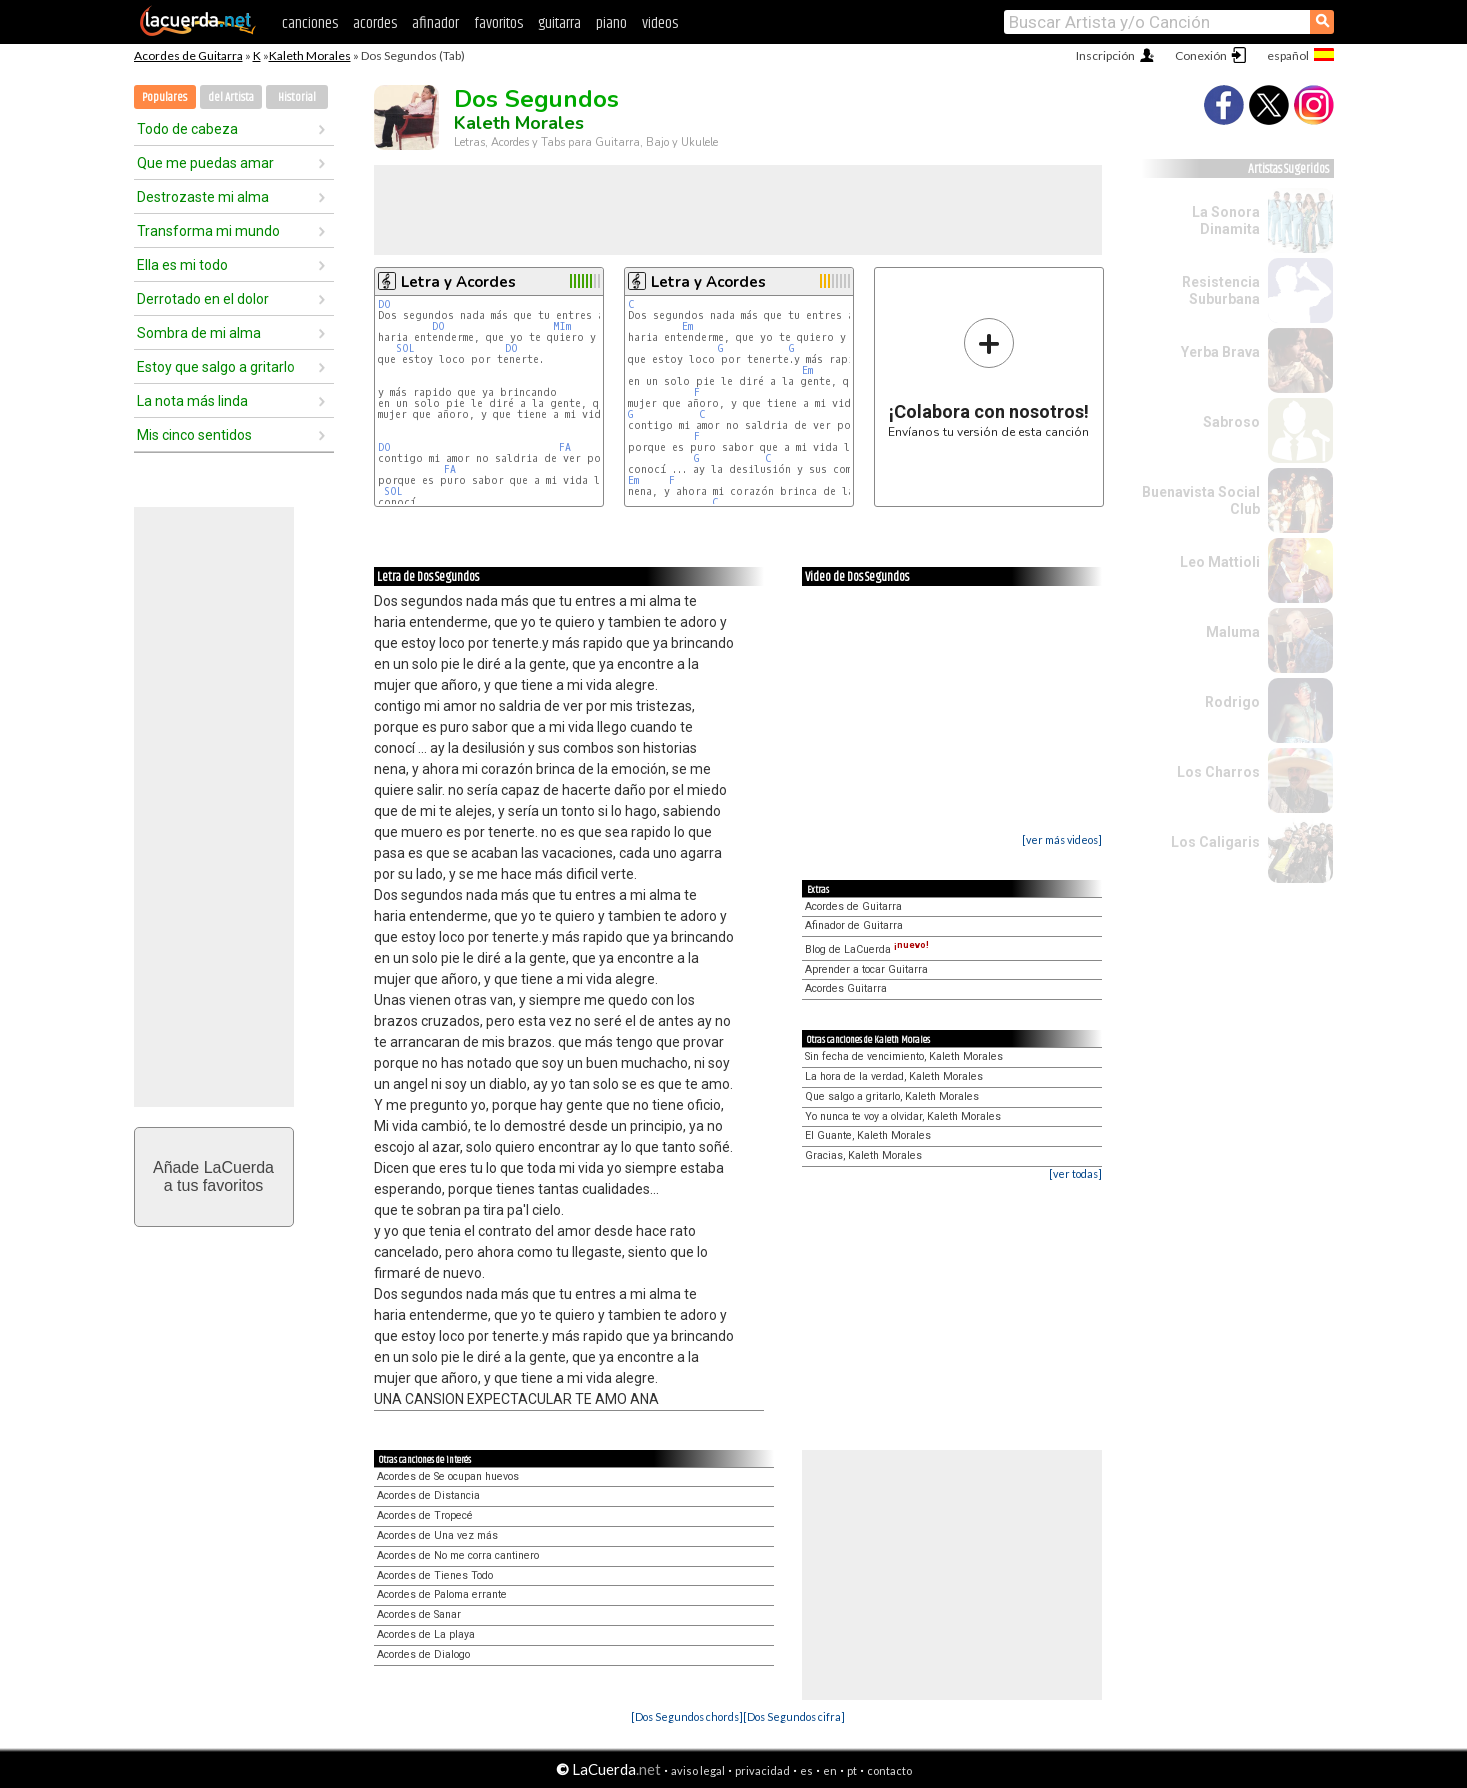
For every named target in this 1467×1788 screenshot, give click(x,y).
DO (384, 304)
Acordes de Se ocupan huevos (448, 1476)
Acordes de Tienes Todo (435, 1575)
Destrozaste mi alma (203, 197)
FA (565, 447)
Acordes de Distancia (428, 1495)
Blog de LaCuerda (867, 949)
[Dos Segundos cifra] (794, 1716)
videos (660, 23)
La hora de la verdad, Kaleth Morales (894, 1076)
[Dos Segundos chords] (687, 1716)
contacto (889, 1770)
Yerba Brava (1220, 352)
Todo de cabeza (187, 129)
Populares (164, 97)
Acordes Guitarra (846, 988)
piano (611, 23)
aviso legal (698, 1770)
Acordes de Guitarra (188, 55)
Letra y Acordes (458, 282)
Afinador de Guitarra (854, 925)
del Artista (231, 97)
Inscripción (1105, 55)
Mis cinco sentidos (194, 435)
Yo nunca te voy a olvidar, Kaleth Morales (903, 1116)
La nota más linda (192, 401)
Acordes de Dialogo (423, 1654)
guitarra (559, 23)
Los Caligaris (1215, 842)
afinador (435, 23)
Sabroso (1231, 422)
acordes (375, 23)
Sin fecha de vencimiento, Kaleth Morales (904, 1056)
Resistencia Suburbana (1221, 290)
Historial (297, 97)
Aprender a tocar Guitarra (866, 969)
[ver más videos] (1062, 839)
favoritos (498, 23)
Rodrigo (1232, 702)
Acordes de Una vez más (437, 1535)
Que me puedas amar (205, 163)
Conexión (1201, 55)
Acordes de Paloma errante (442, 1594)
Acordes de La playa (426, 1634)
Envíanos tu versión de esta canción (988, 377)
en (830, 1770)
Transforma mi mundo (208, 231)
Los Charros (1218, 772)
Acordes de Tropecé (425, 1515)
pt (852, 1770)
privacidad (762, 1770)
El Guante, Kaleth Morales (868, 1135)
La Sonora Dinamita (1226, 220)
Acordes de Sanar (419, 1614)
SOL (405, 348)
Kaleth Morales (310, 55)
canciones (310, 23)
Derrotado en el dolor (203, 299)
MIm (562, 326)
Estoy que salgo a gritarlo (216, 367)
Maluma (1233, 632)
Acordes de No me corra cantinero (458, 1555)
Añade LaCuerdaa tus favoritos (213, 1176)
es (806, 1770)
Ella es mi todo (182, 265)
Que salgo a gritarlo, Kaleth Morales (892, 1096)
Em (687, 326)
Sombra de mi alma (199, 333)
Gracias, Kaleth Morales (863, 1155)
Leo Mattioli (1220, 562)
